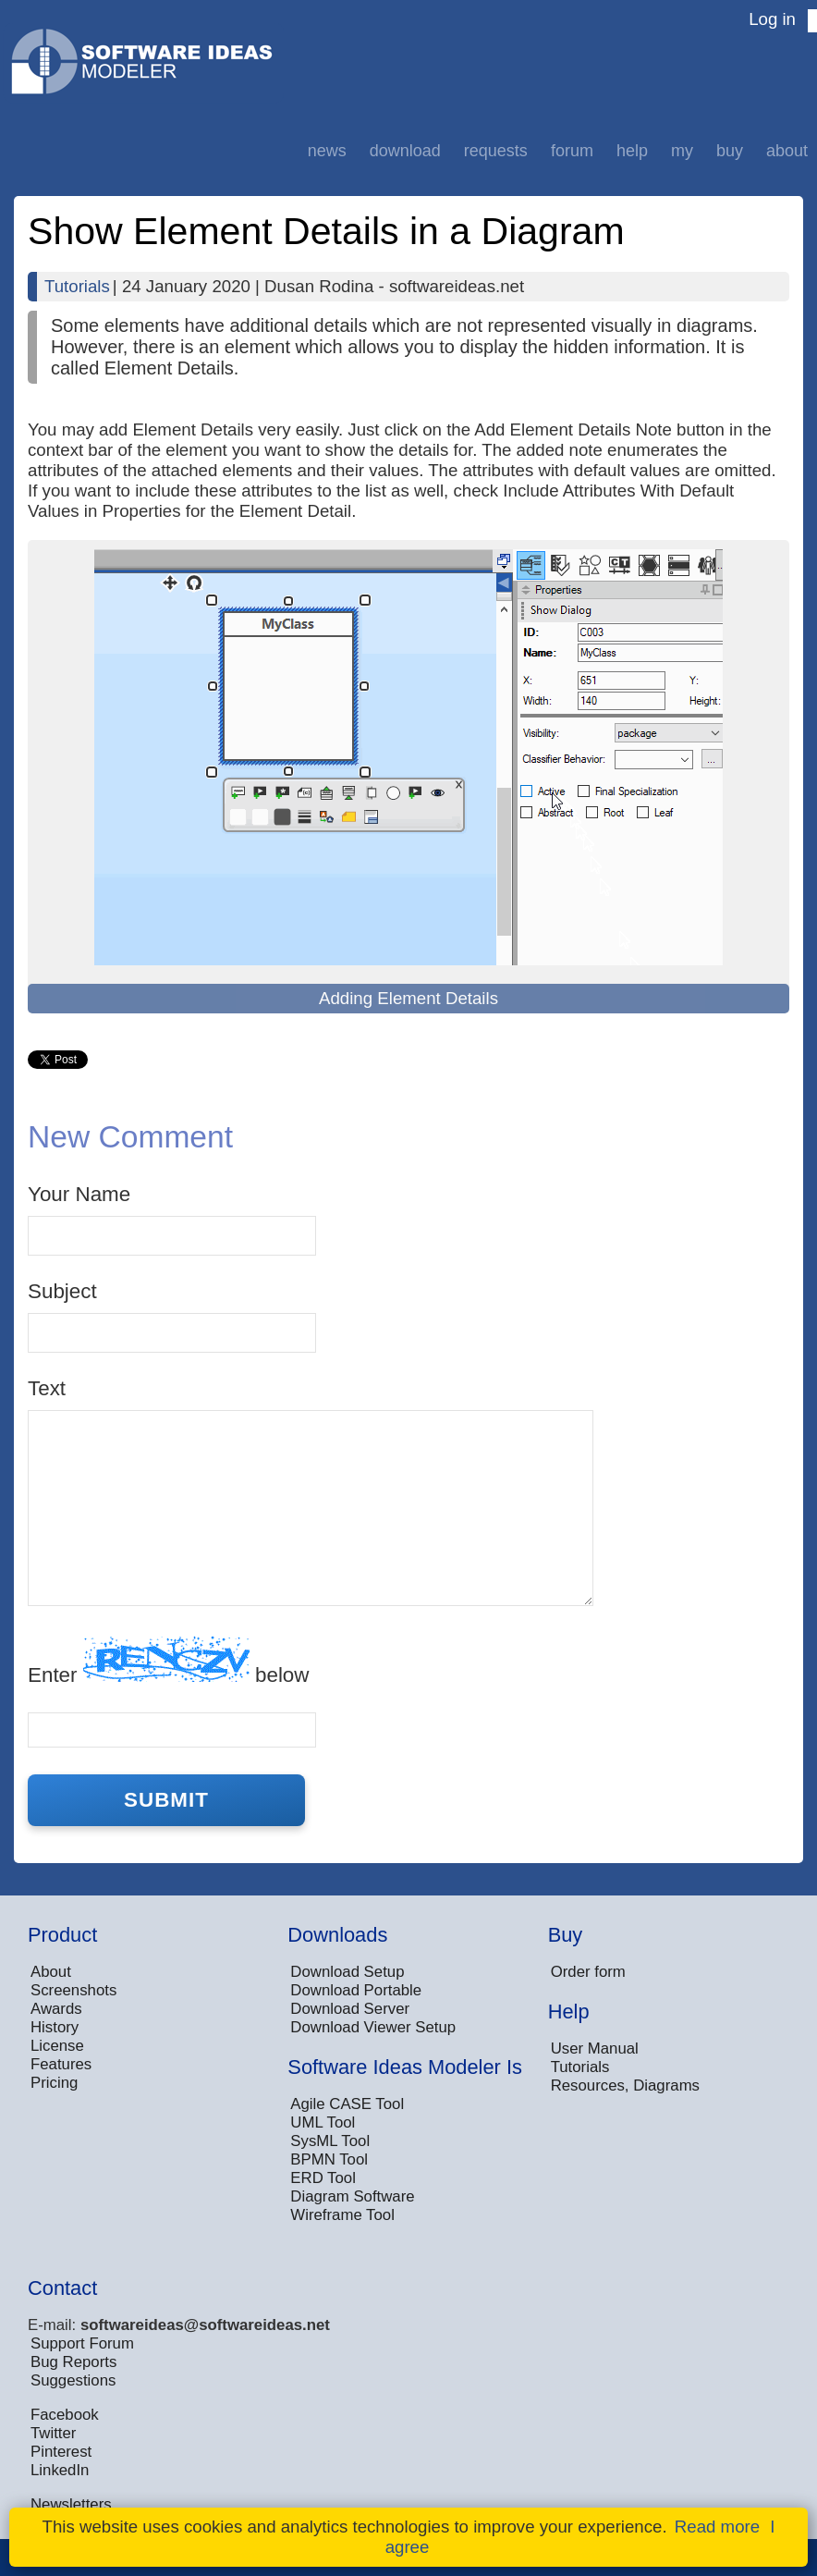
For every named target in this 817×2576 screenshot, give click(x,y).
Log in (772, 19)
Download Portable (355, 1990)
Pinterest (60, 2451)
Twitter (53, 2433)
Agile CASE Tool (347, 2104)
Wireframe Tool (342, 2215)
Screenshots (73, 1990)
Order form (588, 1972)
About (787, 150)
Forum (572, 150)
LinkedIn (59, 2470)
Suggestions (73, 2380)
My (682, 150)
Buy (729, 150)
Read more (717, 2526)
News (327, 150)
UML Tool (322, 2122)
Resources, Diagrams (625, 2085)
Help (632, 150)
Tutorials (77, 286)
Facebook (64, 2414)
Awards (56, 2009)
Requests (496, 150)
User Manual (595, 2048)
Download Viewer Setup (373, 2027)
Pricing (54, 2082)
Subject (62, 1291)
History (54, 2027)
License (57, 2046)
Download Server (349, 2009)
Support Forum (82, 2343)
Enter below (168, 1661)
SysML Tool (330, 2141)
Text (47, 1388)
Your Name (79, 1194)
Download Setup (347, 1972)
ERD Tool (323, 2178)
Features (60, 2064)
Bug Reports (73, 2362)
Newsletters (71, 2504)
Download (405, 150)
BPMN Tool (329, 2159)
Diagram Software (352, 2196)
